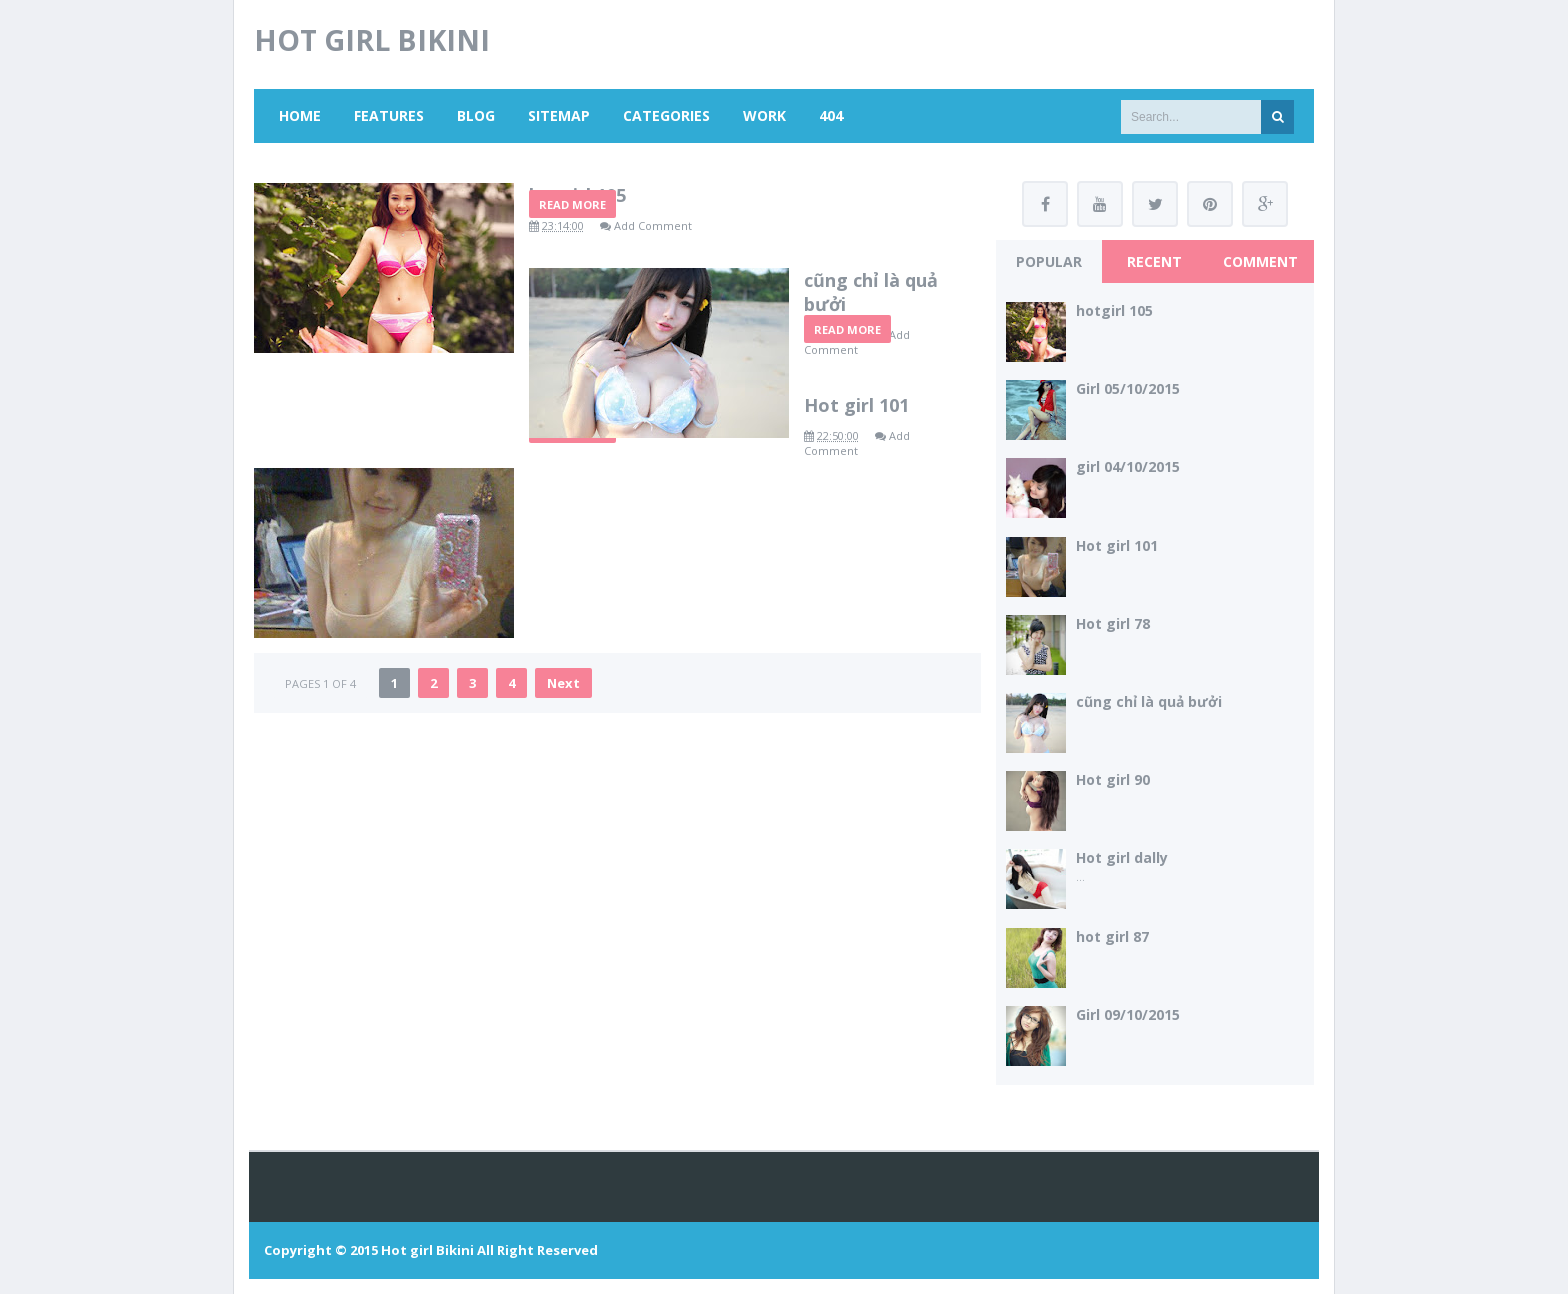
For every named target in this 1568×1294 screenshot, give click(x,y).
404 (831, 115)
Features (389, 115)
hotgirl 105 (577, 195)
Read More (572, 339)
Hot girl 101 (581, 635)
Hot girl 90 (1113, 779)
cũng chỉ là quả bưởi (619, 415)
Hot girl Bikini (427, 1250)
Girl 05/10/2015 (1128, 388)
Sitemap (559, 115)
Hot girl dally (1122, 857)
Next (563, 858)
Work (764, 115)
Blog (476, 115)
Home (300, 115)
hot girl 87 (1112, 936)
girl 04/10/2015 (1128, 466)
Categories (666, 115)
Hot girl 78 (1113, 623)
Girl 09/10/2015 (1128, 1014)
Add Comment (653, 225)
